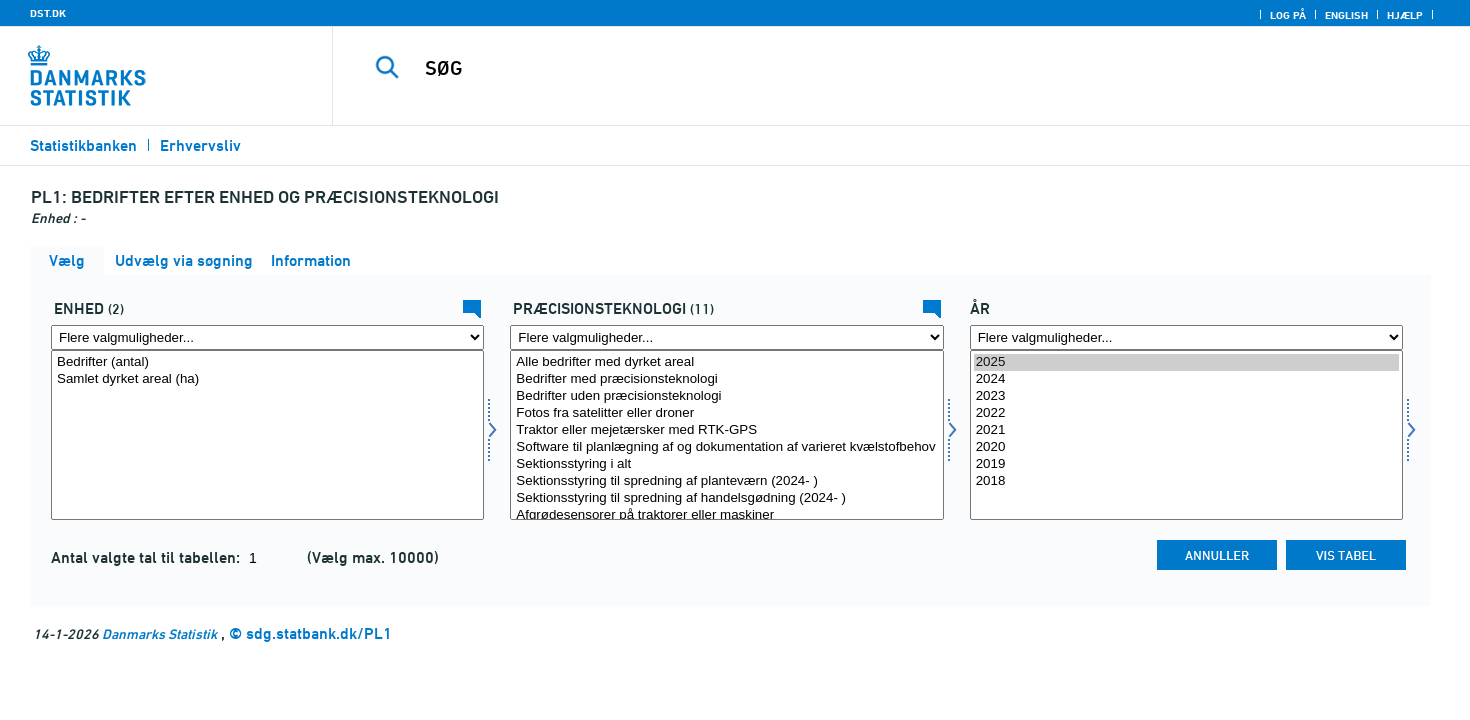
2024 (1186, 379)
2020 (1186, 447)
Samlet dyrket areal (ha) (267, 379)
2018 (1186, 481)
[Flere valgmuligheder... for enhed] (267, 337)
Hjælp (1405, 15)
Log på (1288, 15)
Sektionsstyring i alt (726, 464)
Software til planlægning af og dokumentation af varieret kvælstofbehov (726, 447)
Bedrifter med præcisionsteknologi (726, 379)
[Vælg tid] (1186, 435)
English (1346, 15)
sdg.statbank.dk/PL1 (319, 633)
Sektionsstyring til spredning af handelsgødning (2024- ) (726, 498)
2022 (1186, 413)
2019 (1186, 464)
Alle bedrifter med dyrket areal (726, 362)
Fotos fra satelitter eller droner (726, 413)
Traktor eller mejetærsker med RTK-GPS (726, 430)
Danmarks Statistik (159, 633)
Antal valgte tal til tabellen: (147, 557)
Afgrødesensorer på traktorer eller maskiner (726, 515)
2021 (1186, 430)
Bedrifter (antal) (267, 362)
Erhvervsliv (200, 145)
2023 (1186, 396)
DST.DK (48, 13)
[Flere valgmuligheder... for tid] (1186, 337)
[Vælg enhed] (267, 435)
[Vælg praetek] (726, 435)
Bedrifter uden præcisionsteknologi (726, 396)
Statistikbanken (83, 145)
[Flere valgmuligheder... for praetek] (726, 337)
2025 (1186, 362)
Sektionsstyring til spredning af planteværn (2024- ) (726, 481)
